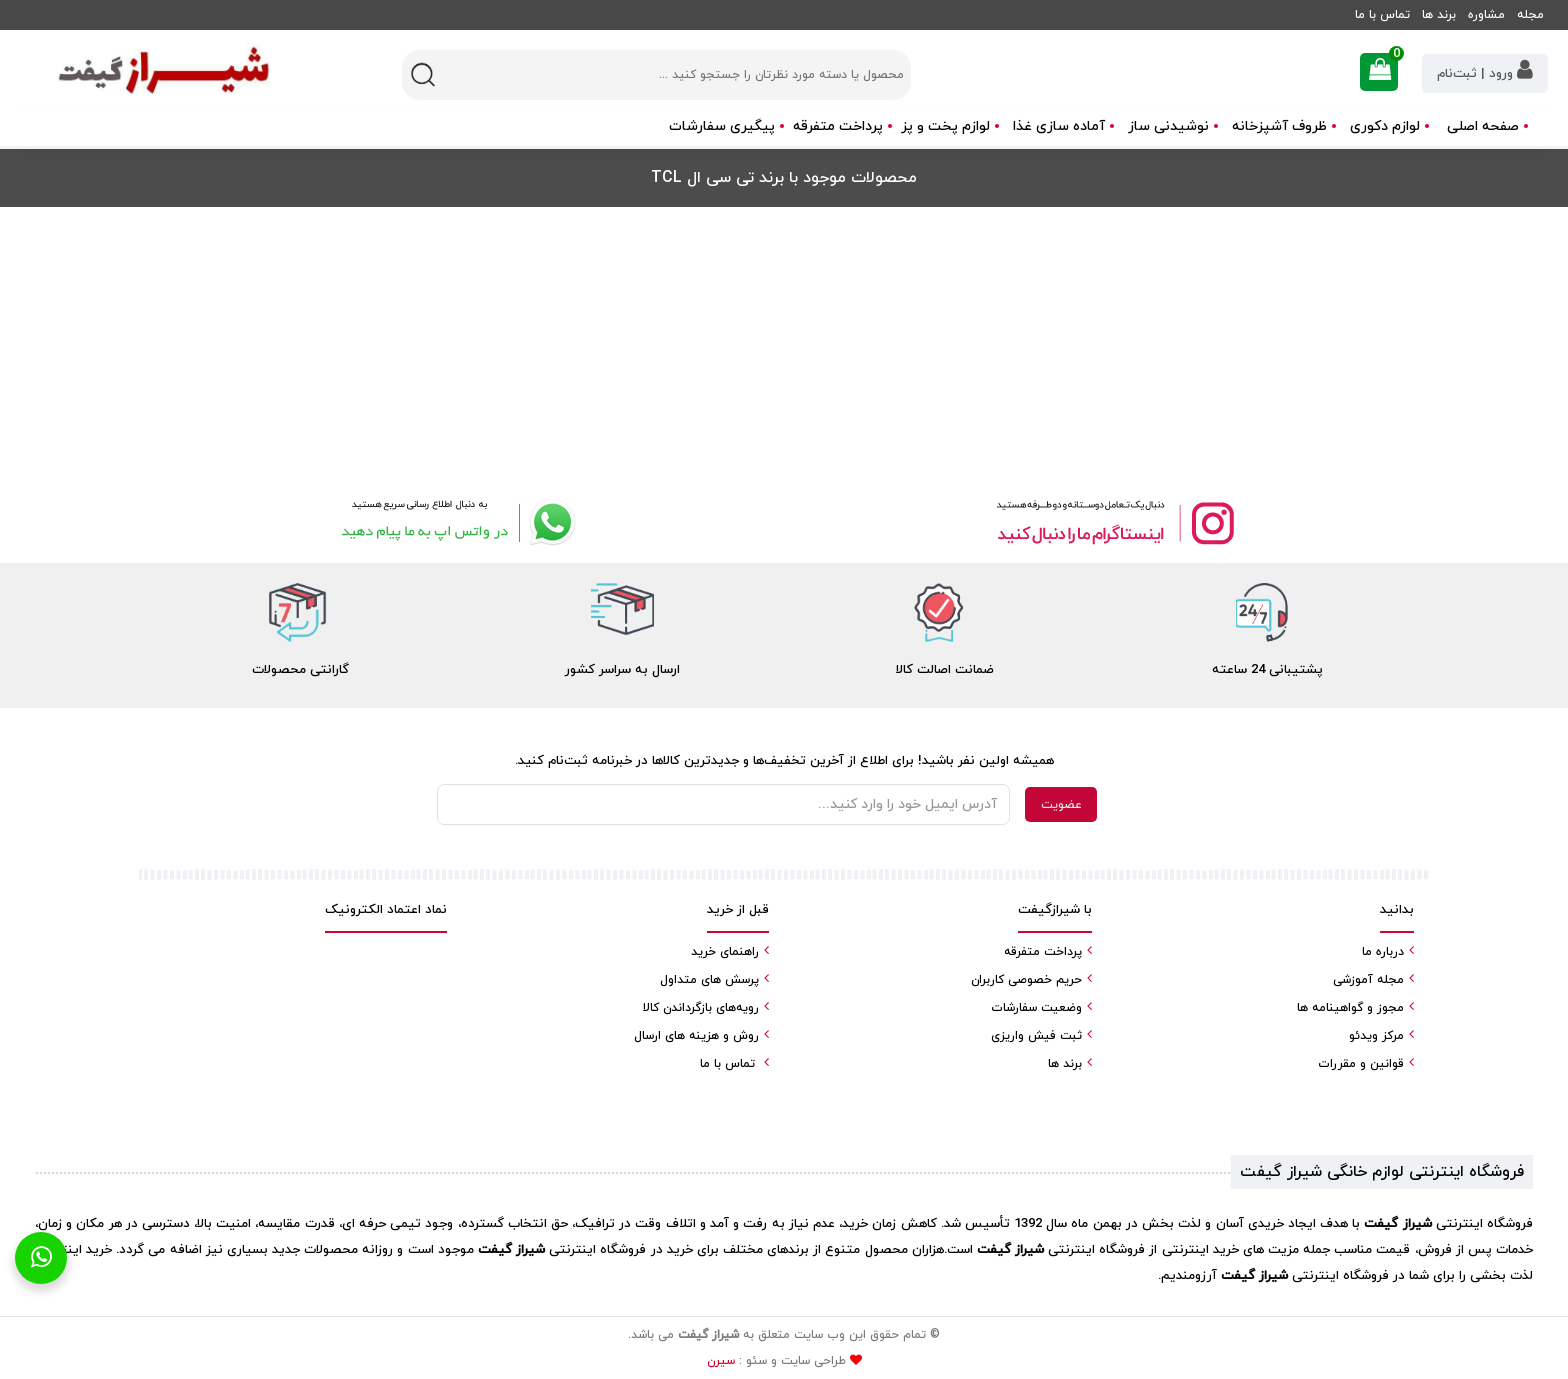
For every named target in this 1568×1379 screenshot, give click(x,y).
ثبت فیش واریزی (1036, 1036)
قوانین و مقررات (1361, 1064)
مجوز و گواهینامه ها (1350, 1008)
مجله (1530, 15)
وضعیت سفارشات (1036, 1008)
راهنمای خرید (725, 952)
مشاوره (1486, 15)
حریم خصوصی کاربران (1026, 980)
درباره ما (1383, 952)
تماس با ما (1382, 15)
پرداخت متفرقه (838, 126)
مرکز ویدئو (1376, 1036)
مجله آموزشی (1368, 980)
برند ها (1439, 15)
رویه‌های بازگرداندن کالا (701, 1008)
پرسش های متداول (709, 980)
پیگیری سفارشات (722, 126)
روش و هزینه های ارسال (696, 1036)
